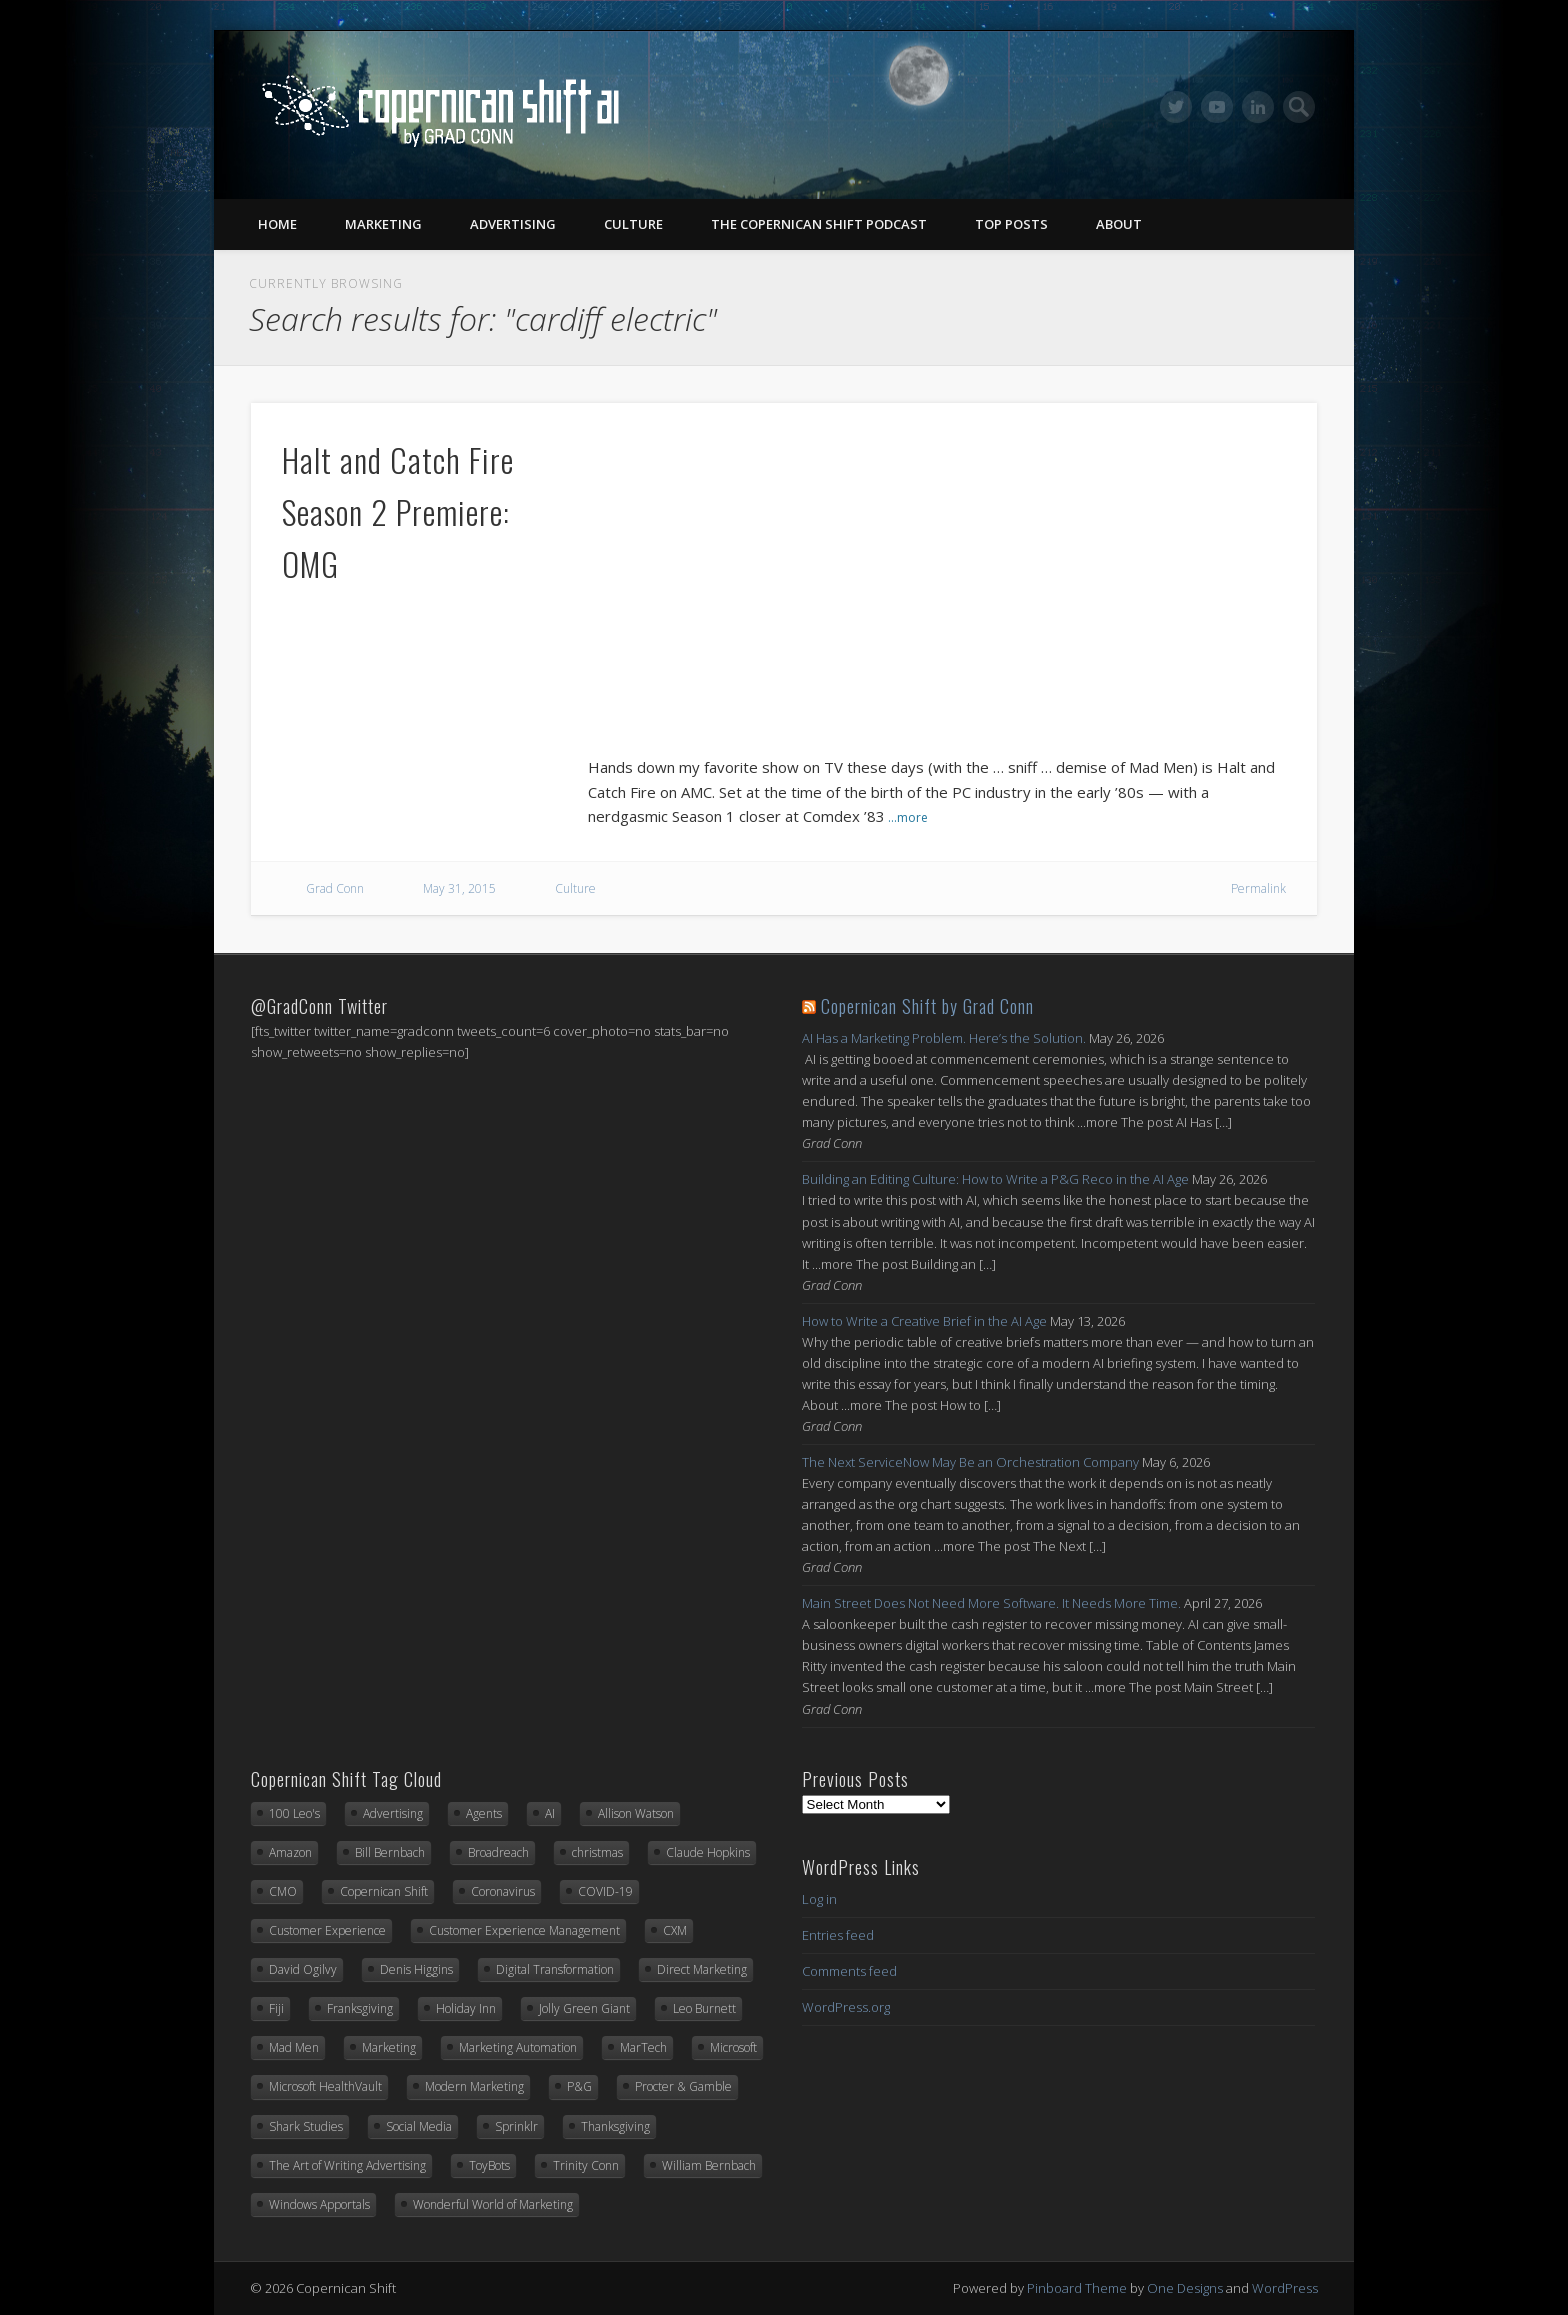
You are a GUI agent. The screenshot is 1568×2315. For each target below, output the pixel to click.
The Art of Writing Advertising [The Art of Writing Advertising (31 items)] (347, 2165)
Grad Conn (335, 888)
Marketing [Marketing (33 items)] (389, 2047)
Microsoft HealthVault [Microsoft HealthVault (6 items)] (325, 2086)
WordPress (1285, 2288)
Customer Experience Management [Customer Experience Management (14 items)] (524, 1930)
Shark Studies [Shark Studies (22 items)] (306, 2126)
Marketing (383, 224)
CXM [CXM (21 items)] (675, 1930)
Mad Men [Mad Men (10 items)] (294, 2047)
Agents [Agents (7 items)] (484, 1813)
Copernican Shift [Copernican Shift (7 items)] (384, 1891)
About (1119, 224)
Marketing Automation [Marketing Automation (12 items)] (518, 2047)
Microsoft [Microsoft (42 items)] (733, 2047)
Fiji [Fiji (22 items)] (276, 2008)
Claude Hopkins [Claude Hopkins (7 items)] (708, 1852)
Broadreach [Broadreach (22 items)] (498, 1852)
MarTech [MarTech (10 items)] (643, 2047)
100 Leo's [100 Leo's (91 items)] (294, 1813)
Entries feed (838, 1935)
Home (277, 224)
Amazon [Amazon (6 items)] (290, 1852)
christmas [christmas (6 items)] (597, 1852)
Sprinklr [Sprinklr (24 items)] (516, 2126)
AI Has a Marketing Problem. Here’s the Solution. (944, 1038)
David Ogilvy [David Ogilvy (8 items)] (303, 1969)
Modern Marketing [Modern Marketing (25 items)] (474, 2086)
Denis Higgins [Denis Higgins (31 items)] (416, 1969)
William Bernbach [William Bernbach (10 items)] (709, 2165)
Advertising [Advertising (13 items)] (393, 1813)
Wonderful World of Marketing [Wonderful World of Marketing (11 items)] (493, 2204)
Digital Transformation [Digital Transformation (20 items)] (555, 1969)
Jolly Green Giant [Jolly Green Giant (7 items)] (584, 2008)
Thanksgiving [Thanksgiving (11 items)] (615, 2126)
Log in (819, 1899)
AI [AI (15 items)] (550, 1813)
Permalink (1258, 888)
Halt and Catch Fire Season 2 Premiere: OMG (398, 511)
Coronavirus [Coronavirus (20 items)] (503, 1891)
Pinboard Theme (1077, 2288)
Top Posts (1011, 224)
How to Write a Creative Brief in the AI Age (924, 1321)
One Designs (1185, 2288)
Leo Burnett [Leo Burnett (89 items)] (704, 2008)
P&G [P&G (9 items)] (579, 2086)
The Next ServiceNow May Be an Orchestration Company (970, 1462)
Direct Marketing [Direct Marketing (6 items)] (702, 1969)
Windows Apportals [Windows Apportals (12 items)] (319, 2204)
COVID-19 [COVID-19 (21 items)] (605, 1891)
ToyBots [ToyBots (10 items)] (489, 2165)
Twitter (1176, 107)
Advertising (513, 224)
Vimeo (1217, 107)
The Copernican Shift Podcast (819, 224)
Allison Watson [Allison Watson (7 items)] (636, 1813)
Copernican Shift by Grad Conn (927, 1006)
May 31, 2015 (459, 888)
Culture (633, 224)
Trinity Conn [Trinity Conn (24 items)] (586, 2165)
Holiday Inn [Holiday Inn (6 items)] (466, 2008)
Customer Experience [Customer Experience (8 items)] (327, 1930)
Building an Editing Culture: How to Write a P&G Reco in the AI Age (995, 1179)
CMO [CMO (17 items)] (283, 1891)
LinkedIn (1258, 107)
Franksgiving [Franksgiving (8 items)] (360, 2008)
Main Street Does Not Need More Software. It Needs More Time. (991, 1603)
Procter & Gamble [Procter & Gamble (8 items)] (683, 2086)
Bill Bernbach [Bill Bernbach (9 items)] (390, 1852)
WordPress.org (846, 2007)
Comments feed (849, 1971)
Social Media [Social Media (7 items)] (419, 2126)
